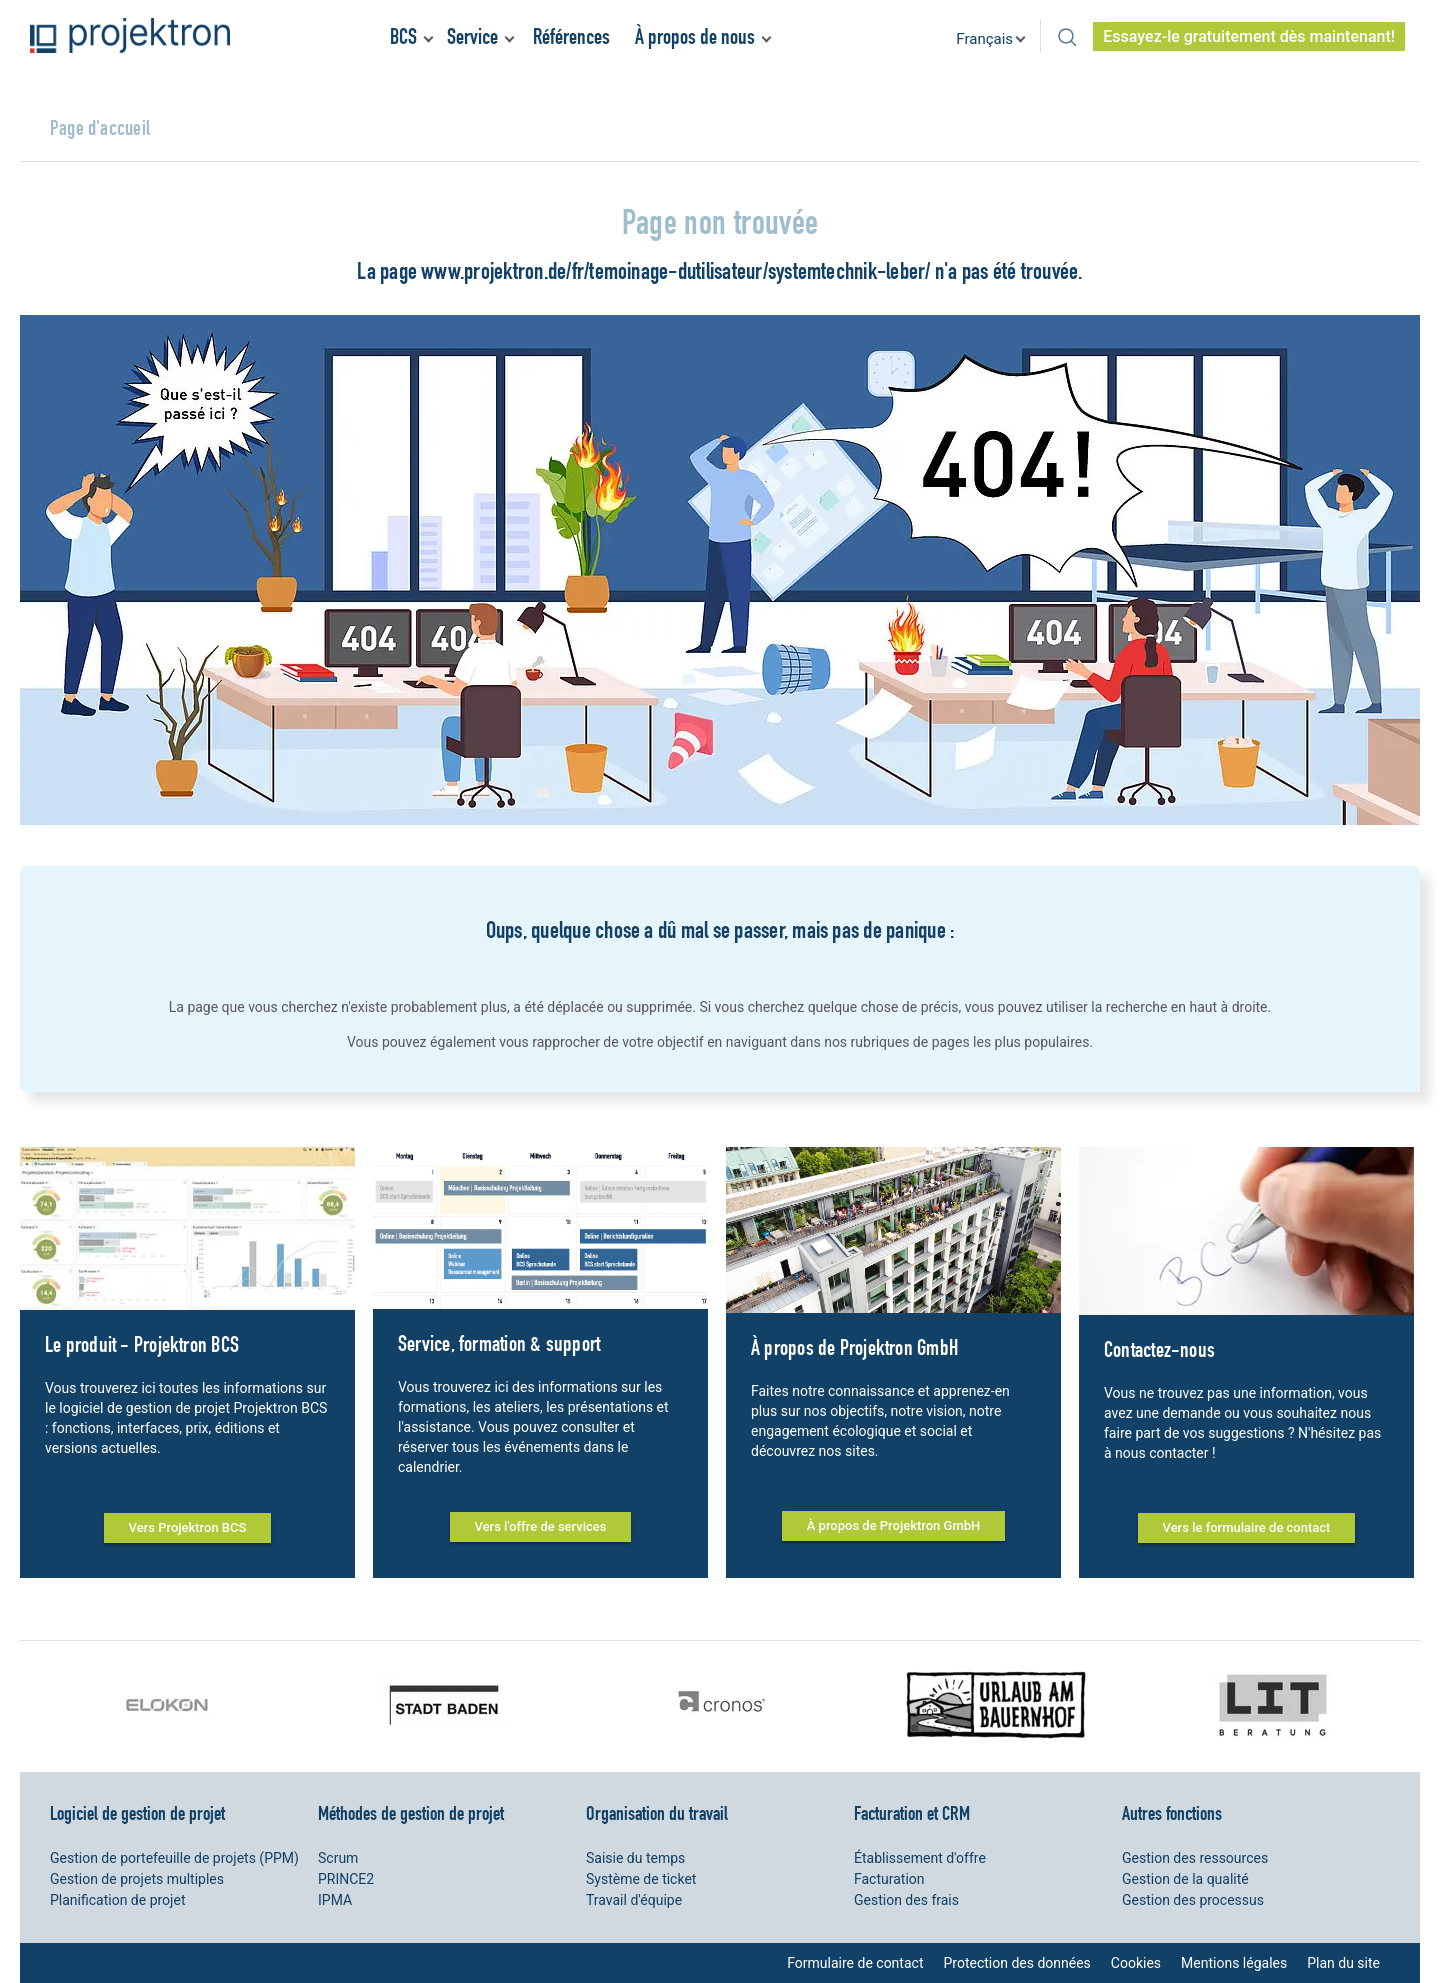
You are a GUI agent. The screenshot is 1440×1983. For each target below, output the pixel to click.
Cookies (1136, 1963)
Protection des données (1016, 1963)
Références (571, 36)
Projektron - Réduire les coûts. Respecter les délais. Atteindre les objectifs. (130, 35)
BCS (403, 36)
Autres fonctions (1172, 1813)
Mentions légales (1234, 1963)
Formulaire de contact (855, 1963)
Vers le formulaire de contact (1247, 1527)
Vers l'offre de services (541, 1526)
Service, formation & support (499, 1343)
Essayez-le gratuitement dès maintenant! (1249, 36)
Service (472, 36)
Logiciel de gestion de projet (137, 1813)
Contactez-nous (1159, 1349)
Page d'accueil (100, 127)
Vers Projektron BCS (188, 1527)
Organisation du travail (657, 1813)
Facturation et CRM (912, 1813)
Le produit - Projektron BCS (142, 1344)
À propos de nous (695, 36)
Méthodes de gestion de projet (411, 1813)
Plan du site (1343, 1963)
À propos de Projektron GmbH (854, 1347)
